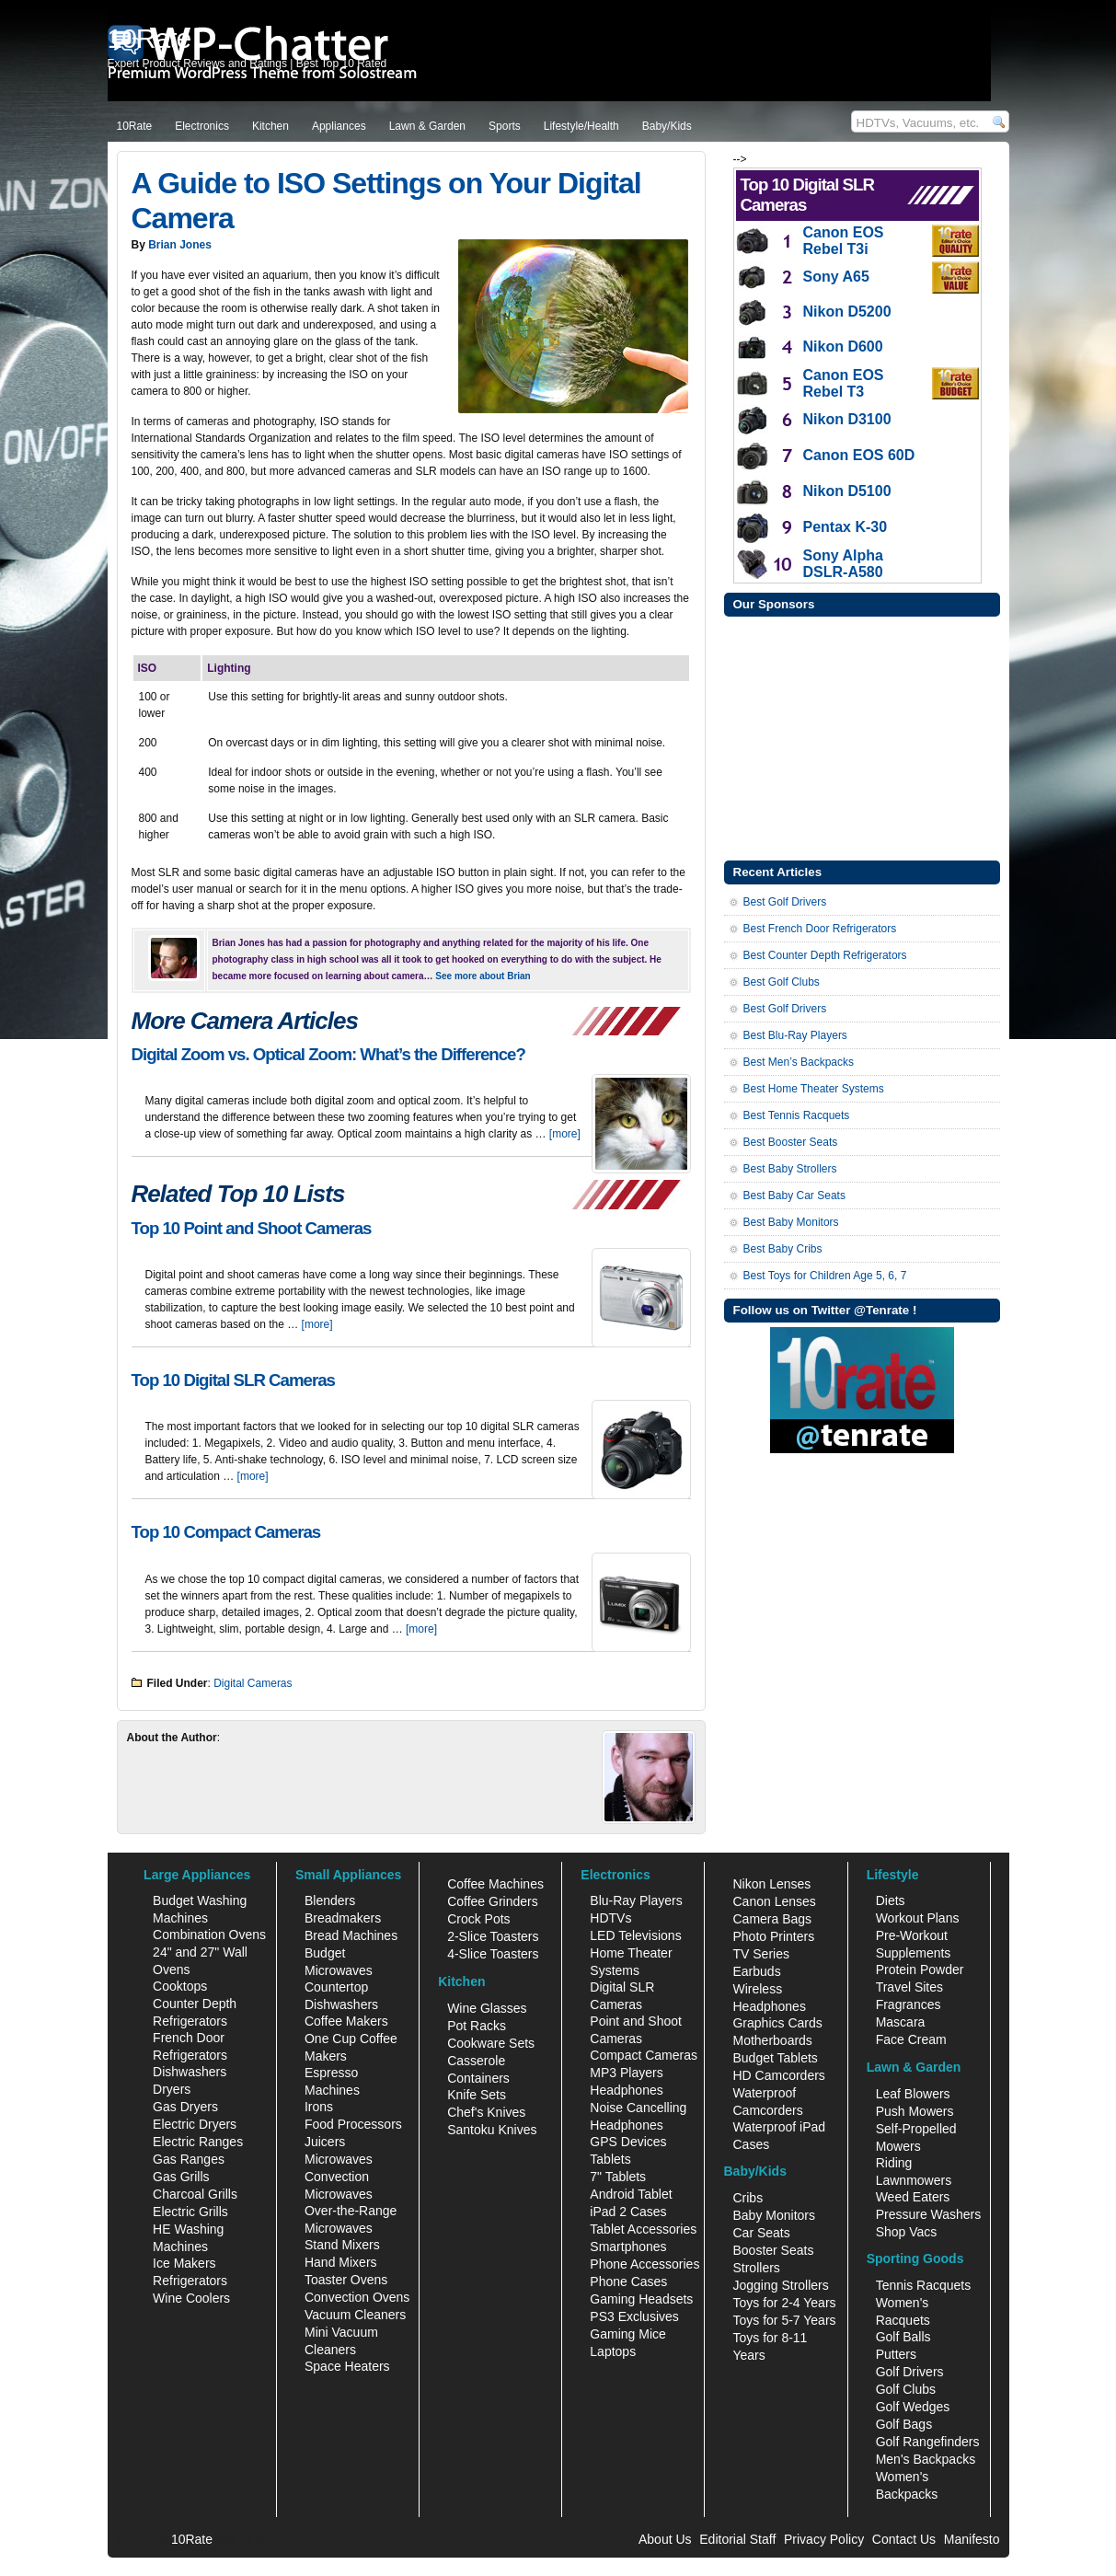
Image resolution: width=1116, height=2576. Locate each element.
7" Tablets (618, 2176)
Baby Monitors (773, 2215)
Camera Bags (771, 1919)
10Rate (135, 126)
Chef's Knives (486, 2112)
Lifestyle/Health (581, 126)
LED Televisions (635, 1935)
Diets (890, 1900)
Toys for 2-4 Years (783, 2302)
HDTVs (610, 1918)
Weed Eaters (913, 2196)
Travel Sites (909, 1987)
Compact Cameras (643, 2055)
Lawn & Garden (427, 126)
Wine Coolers (191, 2298)
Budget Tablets (774, 2057)
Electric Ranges (198, 2141)
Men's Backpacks (926, 2459)
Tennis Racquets (924, 2285)
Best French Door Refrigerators (820, 928)
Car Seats (760, 2232)
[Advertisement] (862, 736)
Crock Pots (478, 1919)
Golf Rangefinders (928, 2441)
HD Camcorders (778, 2075)
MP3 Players (626, 2072)
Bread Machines (351, 1935)
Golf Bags (904, 2424)
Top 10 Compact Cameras (226, 1532)
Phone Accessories (644, 2264)
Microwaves (339, 2159)
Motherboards (771, 2040)
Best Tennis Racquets (796, 1115)
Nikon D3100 (847, 419)
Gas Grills (181, 2176)
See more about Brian (482, 976)
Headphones (626, 2090)
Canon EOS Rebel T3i (843, 241)
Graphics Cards (777, 2023)
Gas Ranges (188, 2159)
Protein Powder (920, 1969)
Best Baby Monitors (791, 1222)
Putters (896, 2354)
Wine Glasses (486, 2008)
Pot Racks (476, 2025)
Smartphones (628, 2246)
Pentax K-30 (845, 527)
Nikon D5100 (847, 491)
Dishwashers (189, 2071)
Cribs (747, 2197)
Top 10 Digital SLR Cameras (233, 1380)
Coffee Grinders (492, 1901)
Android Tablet (631, 2194)
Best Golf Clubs (781, 982)
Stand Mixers (342, 2244)
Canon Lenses (773, 1901)
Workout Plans (918, 1918)
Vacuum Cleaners (355, 2314)
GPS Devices (628, 2141)
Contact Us (904, 2539)
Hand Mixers (341, 2262)
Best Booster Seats (790, 1142)
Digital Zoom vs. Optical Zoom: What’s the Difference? (328, 1054)
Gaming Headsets (641, 2299)
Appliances (339, 126)
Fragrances (908, 2004)
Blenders (330, 1900)
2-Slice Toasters (492, 1936)
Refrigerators (190, 2280)
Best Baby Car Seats (794, 1195)
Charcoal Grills (195, 2194)
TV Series (760, 1953)
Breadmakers (343, 1918)
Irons (319, 2106)
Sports (505, 126)
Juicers (325, 2141)
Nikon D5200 (847, 311)
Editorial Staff (737, 2539)
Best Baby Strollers (790, 1168)
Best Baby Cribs (783, 1248)
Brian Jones (180, 244)
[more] (565, 1133)
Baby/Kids (667, 126)
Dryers (171, 2089)
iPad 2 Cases (628, 2211)
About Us (665, 2539)
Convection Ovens (357, 2297)
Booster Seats (772, 2250)
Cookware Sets (491, 2043)
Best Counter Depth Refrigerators (825, 955)
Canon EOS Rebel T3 (843, 383)
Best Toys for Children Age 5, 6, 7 (825, 1275)
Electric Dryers (194, 2124)
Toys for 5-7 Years (783, 2320)
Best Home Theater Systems (813, 1088)
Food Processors (353, 2124)
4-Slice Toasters (492, 1953)
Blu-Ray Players (636, 1900)
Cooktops (180, 1986)
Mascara (901, 2022)
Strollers (755, 2267)
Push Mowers (915, 2111)
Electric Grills (190, 2211)
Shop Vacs (907, 2231)
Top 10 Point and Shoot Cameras (252, 1228)
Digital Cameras (252, 1683)
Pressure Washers (929, 2214)
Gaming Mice (627, 2334)
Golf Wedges (913, 2406)
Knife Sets (476, 2094)
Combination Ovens (209, 1934)
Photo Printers (773, 1936)
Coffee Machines (495, 1884)
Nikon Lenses (771, 1884)
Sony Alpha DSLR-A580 (843, 564)
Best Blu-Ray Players (795, 1035)
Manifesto (972, 2539)
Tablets (610, 2159)
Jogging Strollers (780, 2285)
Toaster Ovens (346, 2279)
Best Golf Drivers (785, 901)
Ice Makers (184, 2263)
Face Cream (911, 2039)
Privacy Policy (824, 2539)
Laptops (613, 2351)
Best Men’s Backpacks (799, 1062)
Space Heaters (347, 2366)
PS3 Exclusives (634, 2316)
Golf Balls (903, 2336)
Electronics (202, 126)
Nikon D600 (843, 346)
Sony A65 (836, 276)
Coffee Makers (346, 2021)
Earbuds (756, 1971)
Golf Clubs (906, 2389)
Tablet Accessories (643, 2229)
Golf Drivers (910, 2371)
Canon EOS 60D (859, 455)
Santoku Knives (491, 2129)
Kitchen (270, 126)
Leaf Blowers (913, 2093)
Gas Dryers (185, 2106)
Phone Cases (628, 2281)
